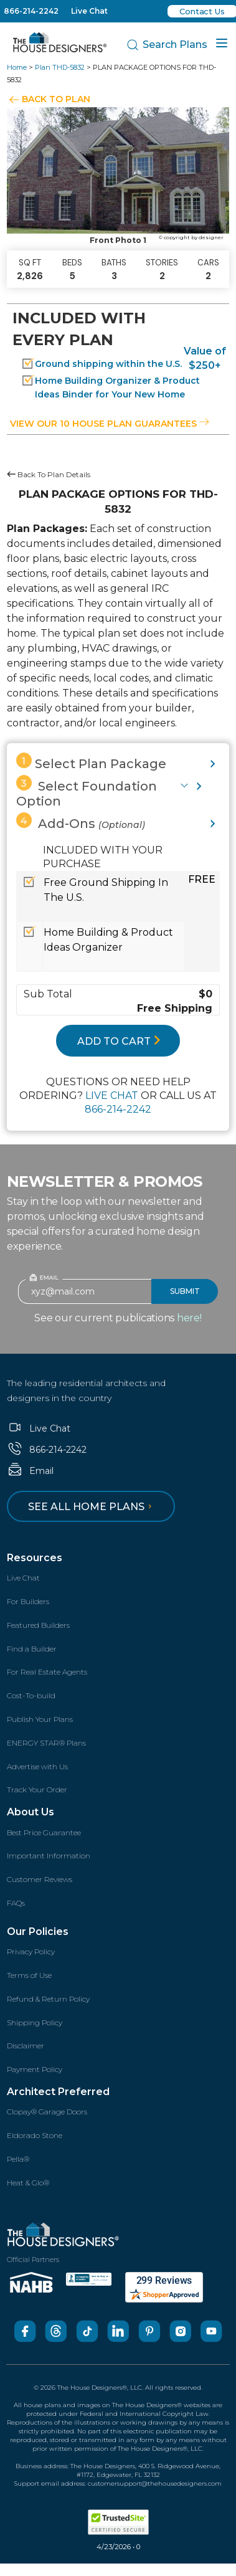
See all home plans (92, 1507)
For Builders (28, 1601)
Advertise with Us (37, 1766)
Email (30, 1470)
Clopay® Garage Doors (47, 2111)
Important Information (48, 1855)
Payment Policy (34, 2069)
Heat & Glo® (28, 2182)
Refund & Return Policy (48, 1998)
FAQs (16, 1903)
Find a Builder (32, 1648)
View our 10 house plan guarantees (109, 423)
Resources (34, 1558)
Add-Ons (80, 821)
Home (17, 67)
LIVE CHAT (111, 1095)
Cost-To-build (31, 1695)
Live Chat (89, 11)
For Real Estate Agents (47, 1671)
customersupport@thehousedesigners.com (155, 2483)
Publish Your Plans (40, 1719)
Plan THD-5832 (60, 67)
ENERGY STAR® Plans (46, 1742)
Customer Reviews (39, 1879)
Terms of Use (29, 1975)
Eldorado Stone (34, 2135)
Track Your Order (37, 1789)
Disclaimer (25, 2045)
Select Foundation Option (86, 792)
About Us (30, 1812)
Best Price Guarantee (44, 1832)
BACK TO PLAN (56, 99)
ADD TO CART (119, 1041)
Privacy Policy (31, 1951)
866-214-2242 (31, 11)
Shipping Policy (34, 2022)
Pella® (18, 2159)
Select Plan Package (91, 762)
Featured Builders (38, 1625)
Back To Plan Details (48, 474)
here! (189, 1318)
